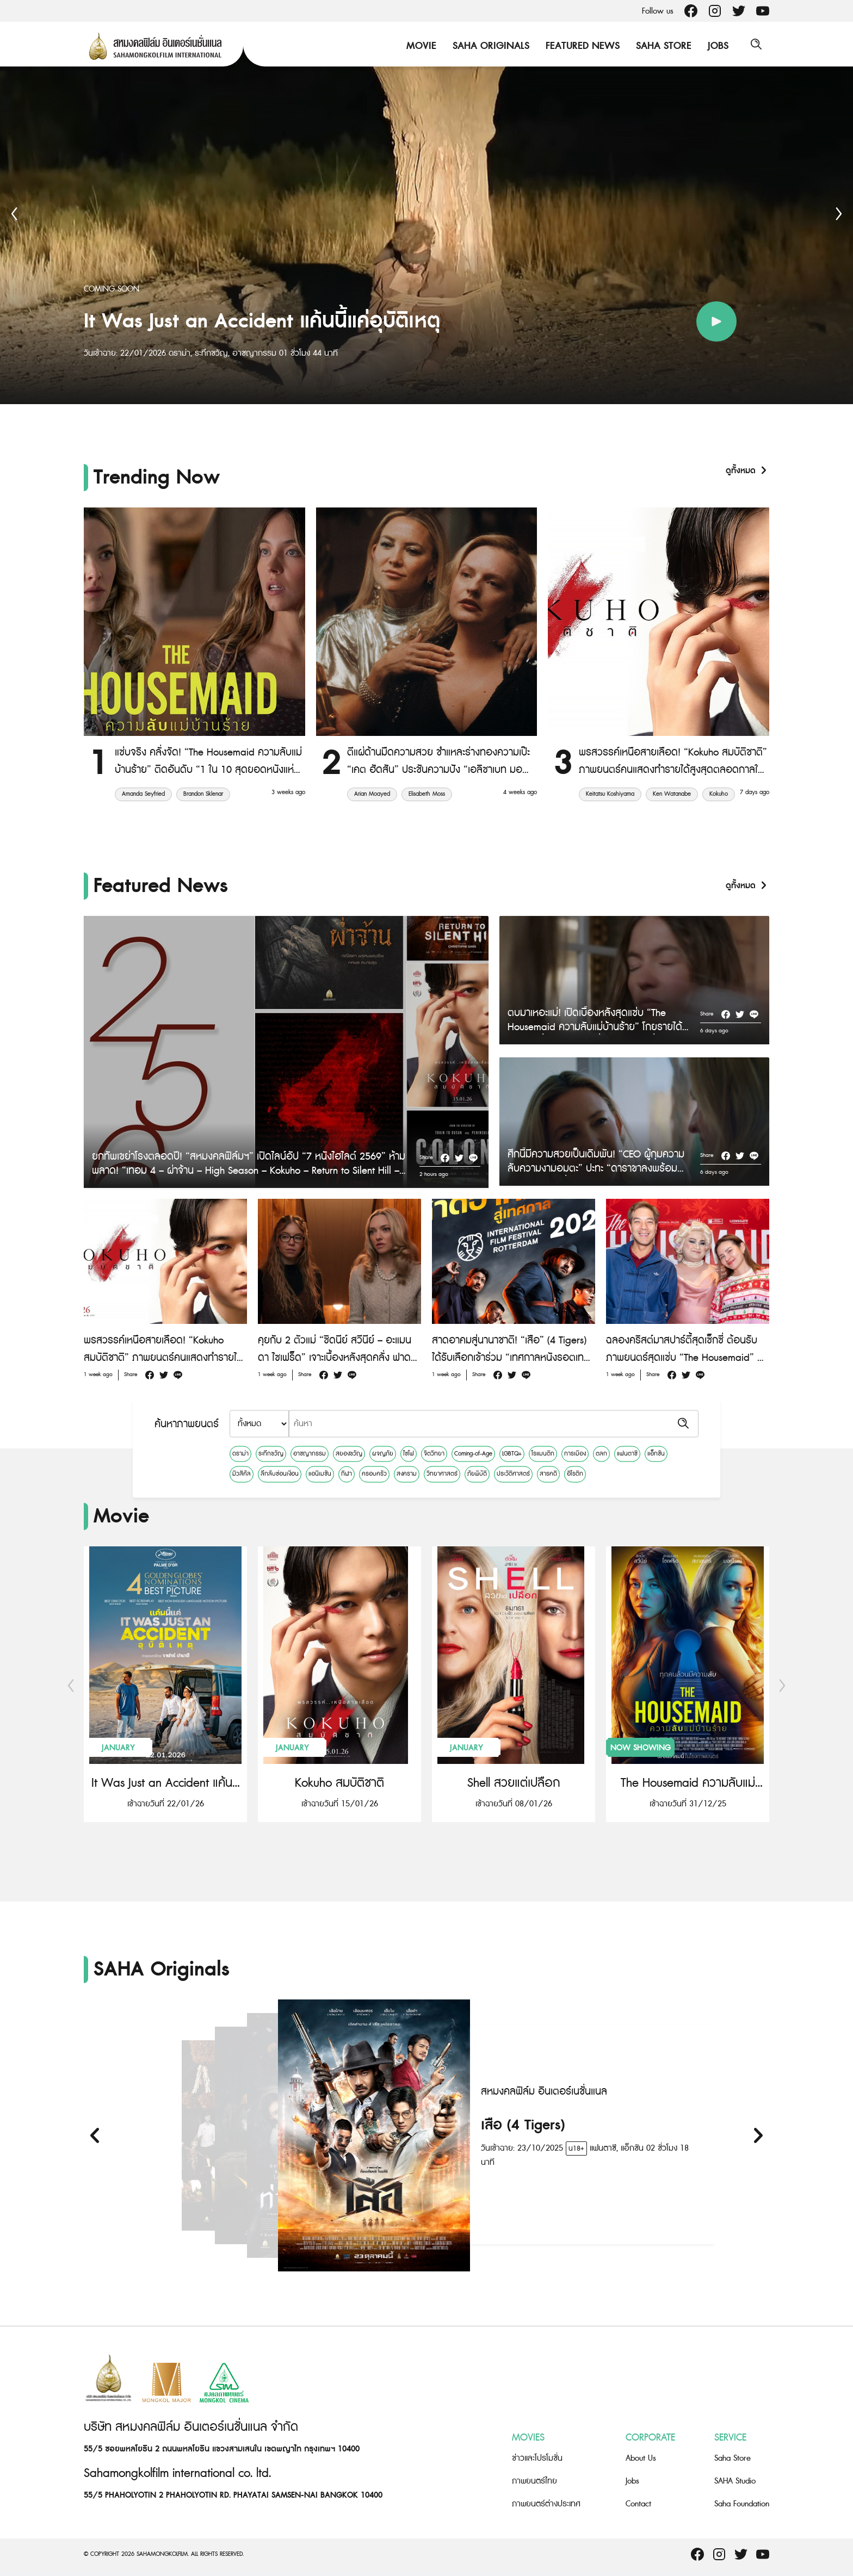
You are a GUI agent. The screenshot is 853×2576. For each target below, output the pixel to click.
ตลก (601, 1453)
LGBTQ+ (512, 1453)
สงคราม (407, 1474)
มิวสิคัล (241, 1474)
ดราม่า (240, 1453)
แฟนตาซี (627, 1453)
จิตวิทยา (434, 1453)
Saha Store (661, 46)
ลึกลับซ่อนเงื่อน (280, 1474)
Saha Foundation (741, 2504)
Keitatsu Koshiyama (610, 794)
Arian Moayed (372, 794)
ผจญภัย (382, 1453)
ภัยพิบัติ (477, 1474)
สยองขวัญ (349, 1453)
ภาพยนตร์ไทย (534, 2481)
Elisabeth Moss (427, 794)
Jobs (715, 46)
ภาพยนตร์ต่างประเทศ (546, 2504)
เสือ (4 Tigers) (523, 2125)
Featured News (580, 46)
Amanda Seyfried (143, 794)
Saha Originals (488, 46)
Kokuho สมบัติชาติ (339, 1783)
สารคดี (548, 1474)
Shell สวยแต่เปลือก (513, 1783)
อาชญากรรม (309, 1453)
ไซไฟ (408, 1453)
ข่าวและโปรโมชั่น (537, 2458)
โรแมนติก (542, 1453)
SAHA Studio (735, 2481)
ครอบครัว (374, 1474)
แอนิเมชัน (319, 1474)
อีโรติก (575, 1474)
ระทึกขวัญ (270, 1453)
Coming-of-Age (473, 1453)
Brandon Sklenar (203, 794)
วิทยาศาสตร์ (442, 1474)
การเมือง (575, 1453)
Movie (419, 46)
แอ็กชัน (656, 1453)
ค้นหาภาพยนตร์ (186, 1424)
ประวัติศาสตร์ (513, 1474)
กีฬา (346, 1474)
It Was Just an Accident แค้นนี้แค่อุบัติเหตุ (165, 1783)
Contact (638, 2504)
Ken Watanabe (672, 794)
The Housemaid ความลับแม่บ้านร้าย (688, 1783)
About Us (641, 2458)
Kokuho (718, 794)
